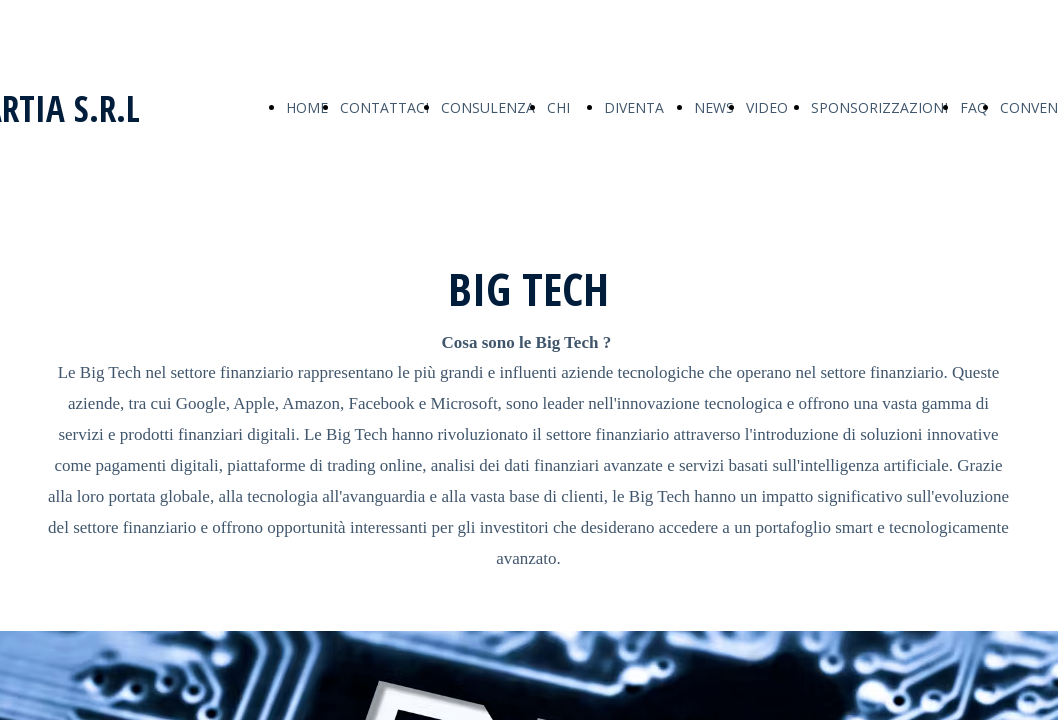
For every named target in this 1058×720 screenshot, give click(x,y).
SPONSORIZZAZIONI (879, 107)
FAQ (974, 107)
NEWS (714, 107)
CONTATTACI (384, 107)
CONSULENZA (488, 107)
